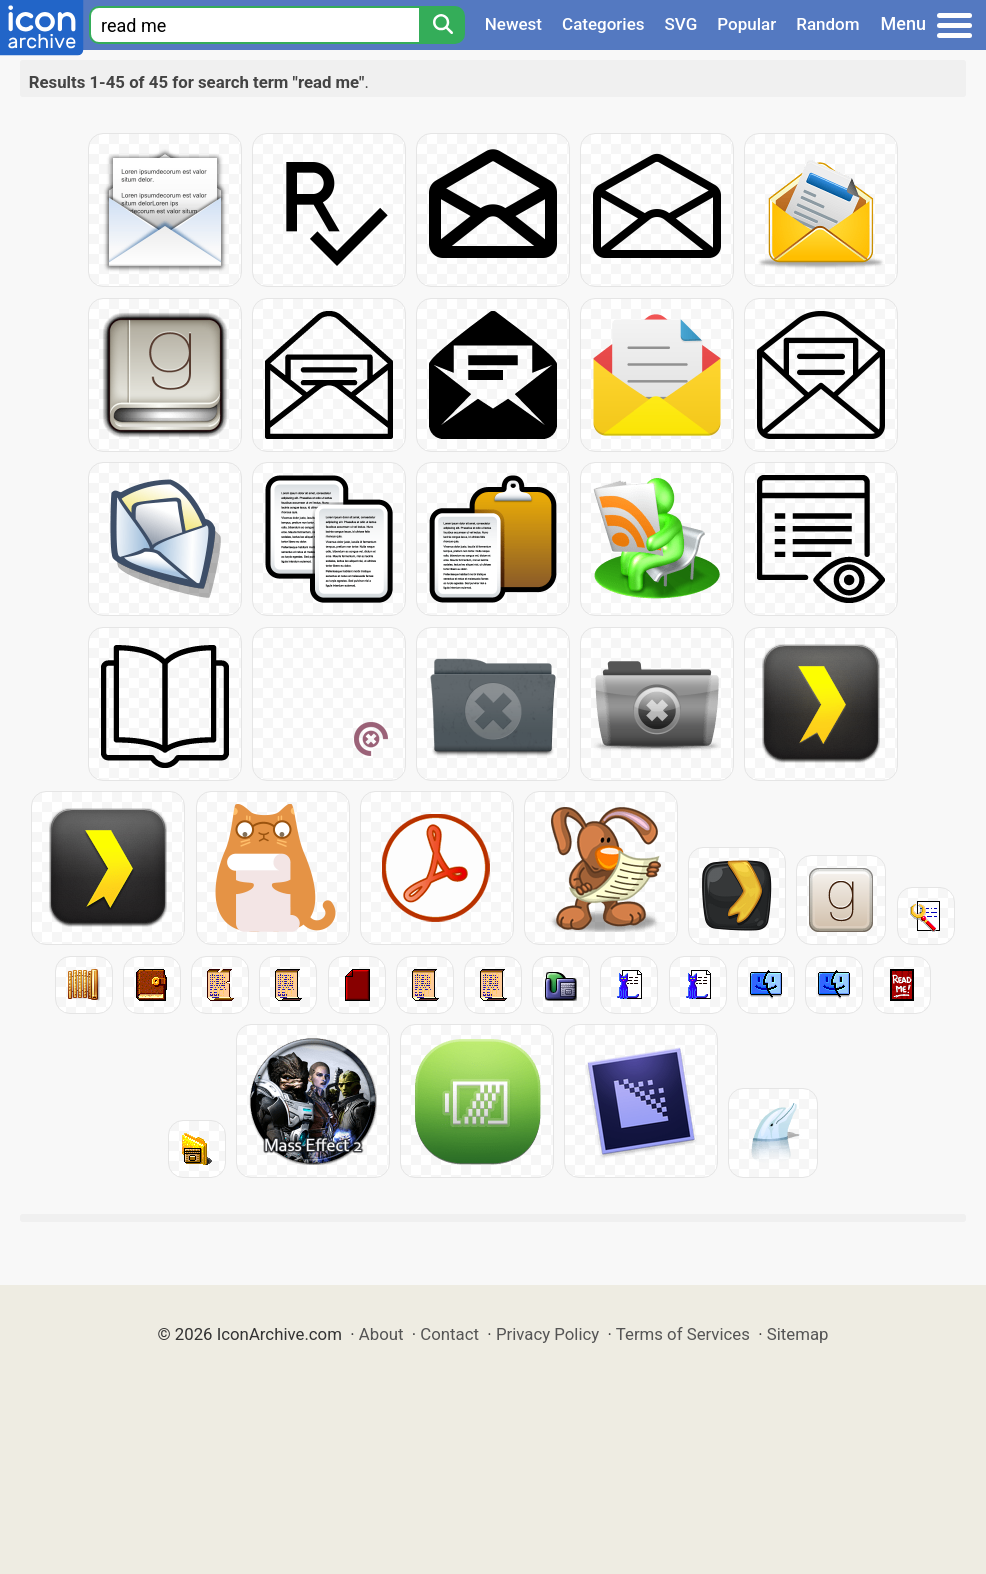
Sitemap (798, 1334)
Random (827, 24)
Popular (746, 24)
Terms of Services (683, 1334)
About (381, 1334)
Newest (513, 24)
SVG (681, 24)
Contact (449, 1334)
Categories (603, 24)
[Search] (442, 25)
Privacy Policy (547, 1334)
